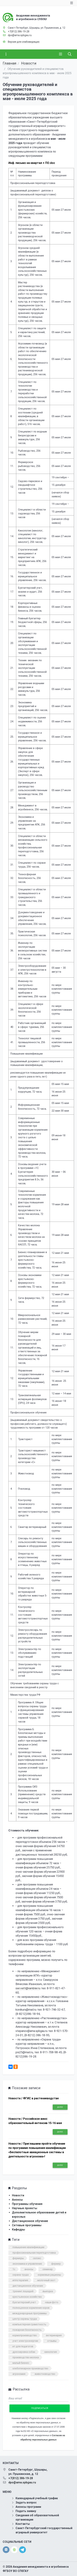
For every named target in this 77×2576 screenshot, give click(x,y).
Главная (9, 63)
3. (11, 1137)
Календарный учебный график (37, 2498)
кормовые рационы (49, 2274)
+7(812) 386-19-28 (18, 31)
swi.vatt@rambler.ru (28, 1988)
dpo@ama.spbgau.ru (20, 35)
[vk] (6, 2549)
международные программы (30, 2313)
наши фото (51, 2302)
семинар (48, 2269)
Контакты (23, 2524)
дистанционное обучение (28, 2285)
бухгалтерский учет (24, 2302)
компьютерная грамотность (29, 2324)
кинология (50, 2351)
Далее (60, 2107)
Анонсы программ (28, 2506)
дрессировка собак (24, 2351)
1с (14, 2269)
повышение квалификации (28, 2247)
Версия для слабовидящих (23, 41)
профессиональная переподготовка (34, 2252)
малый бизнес (21, 2362)
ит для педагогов (23, 2346)
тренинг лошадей (23, 2291)
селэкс (37, 2258)
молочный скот (46, 2280)
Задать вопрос (26, 2502)
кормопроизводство (25, 2335)
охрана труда (21, 2274)
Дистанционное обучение (30, 2221)
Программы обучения (27, 2204)
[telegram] (22, 2549)
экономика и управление (27, 2263)
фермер (56, 2263)
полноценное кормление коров (31, 2307)
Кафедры (18, 2229)
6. (11, 359)
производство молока (26, 2357)
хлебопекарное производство (30, 2368)
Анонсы (17, 2199)
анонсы (28, 2269)
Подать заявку (26, 2511)
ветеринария (54, 2335)
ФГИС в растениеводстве (41, 2098)
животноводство (45, 2373)
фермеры (18, 2258)
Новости (28, 63)
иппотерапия (20, 2280)
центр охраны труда (25, 2318)
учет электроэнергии (25, 2340)
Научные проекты (24, 2208)
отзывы (51, 2340)
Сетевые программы (26, 2225)
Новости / (15, 2098)
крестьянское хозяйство (27, 2296)
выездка (48, 2291)
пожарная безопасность (27, 2329)
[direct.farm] (14, 2549)
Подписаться (39, 2408)
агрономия (19, 2373)
